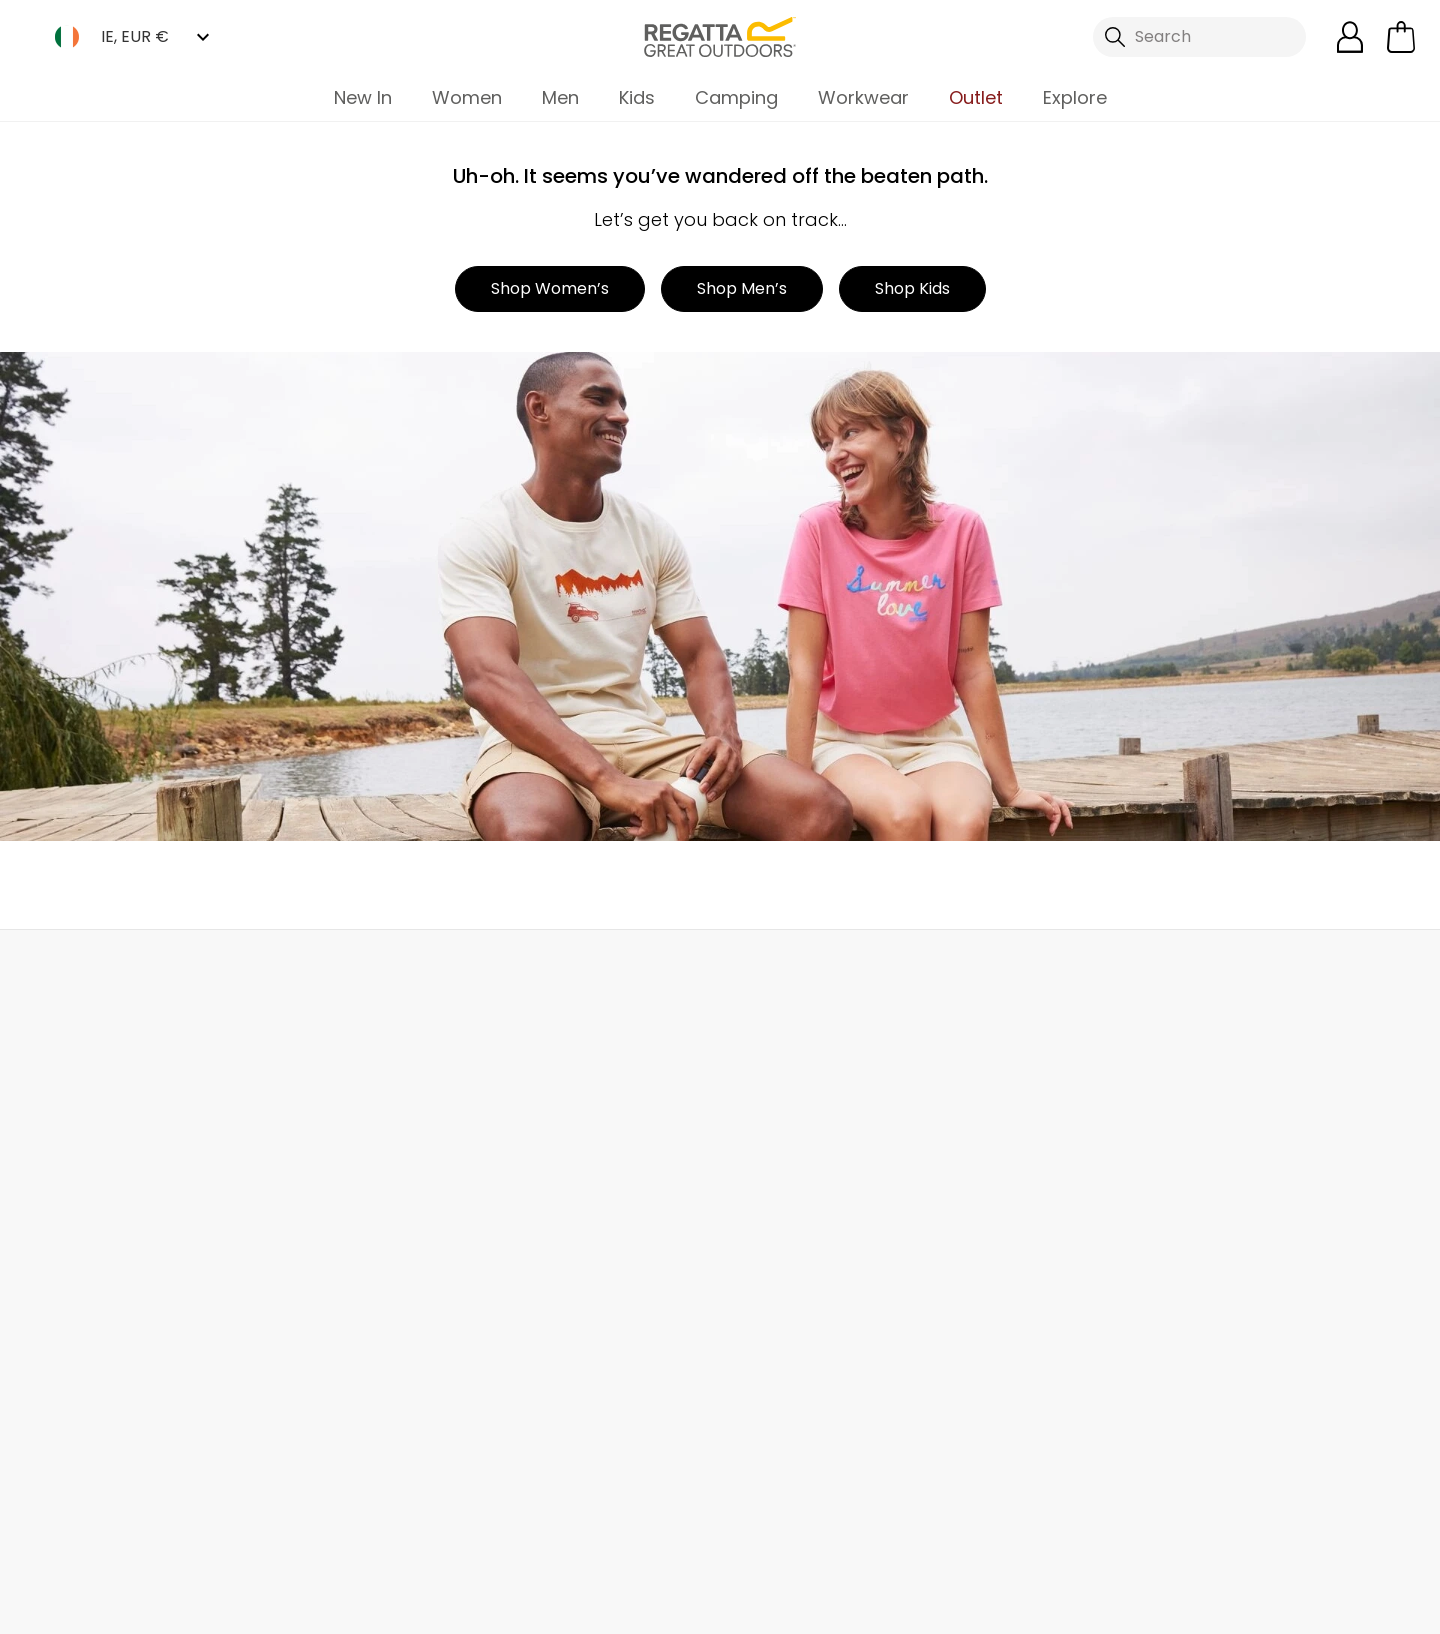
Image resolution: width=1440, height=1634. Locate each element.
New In (363, 97)
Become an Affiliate (796, 1410)
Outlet (976, 97)
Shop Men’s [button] (742, 288)
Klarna (744, 1314)
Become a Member (794, 1122)
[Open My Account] (1350, 37)
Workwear (863, 97)
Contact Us (316, 1122)
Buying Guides (775, 1346)
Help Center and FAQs (356, 1154)
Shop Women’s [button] (550, 288)
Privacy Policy (1184, 1605)
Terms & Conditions (1003, 1605)
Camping (736, 97)
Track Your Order (112, 1186)
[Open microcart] (1401, 37)
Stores (520, 1154)
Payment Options (788, 1282)
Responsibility (548, 1314)
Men (560, 97)
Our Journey (544, 1122)
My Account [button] (361, 973)
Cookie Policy (1340, 1605)
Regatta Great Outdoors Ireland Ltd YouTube (749, 1516)
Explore (1075, 97)
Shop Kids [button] (912, 288)
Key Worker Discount (799, 1250)
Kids (637, 97)
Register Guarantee (796, 1154)
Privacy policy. (1203, 1184)
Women (467, 97)
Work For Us (539, 1186)
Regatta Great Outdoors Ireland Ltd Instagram (667, 1516)
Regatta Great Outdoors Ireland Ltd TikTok (626, 1516)
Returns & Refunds (119, 1154)
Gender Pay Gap (561, 1282)
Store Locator (763, 973)
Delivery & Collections (131, 1122)
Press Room (541, 1250)
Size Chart (759, 1186)
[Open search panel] (1200, 37)
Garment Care (776, 1378)
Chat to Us (1159, 973)
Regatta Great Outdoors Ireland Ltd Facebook (585, 1516)
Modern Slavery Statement (556, 1390)
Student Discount (787, 1218)
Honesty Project (557, 1346)
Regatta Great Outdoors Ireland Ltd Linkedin (708, 1516)
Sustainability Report (575, 1218)
